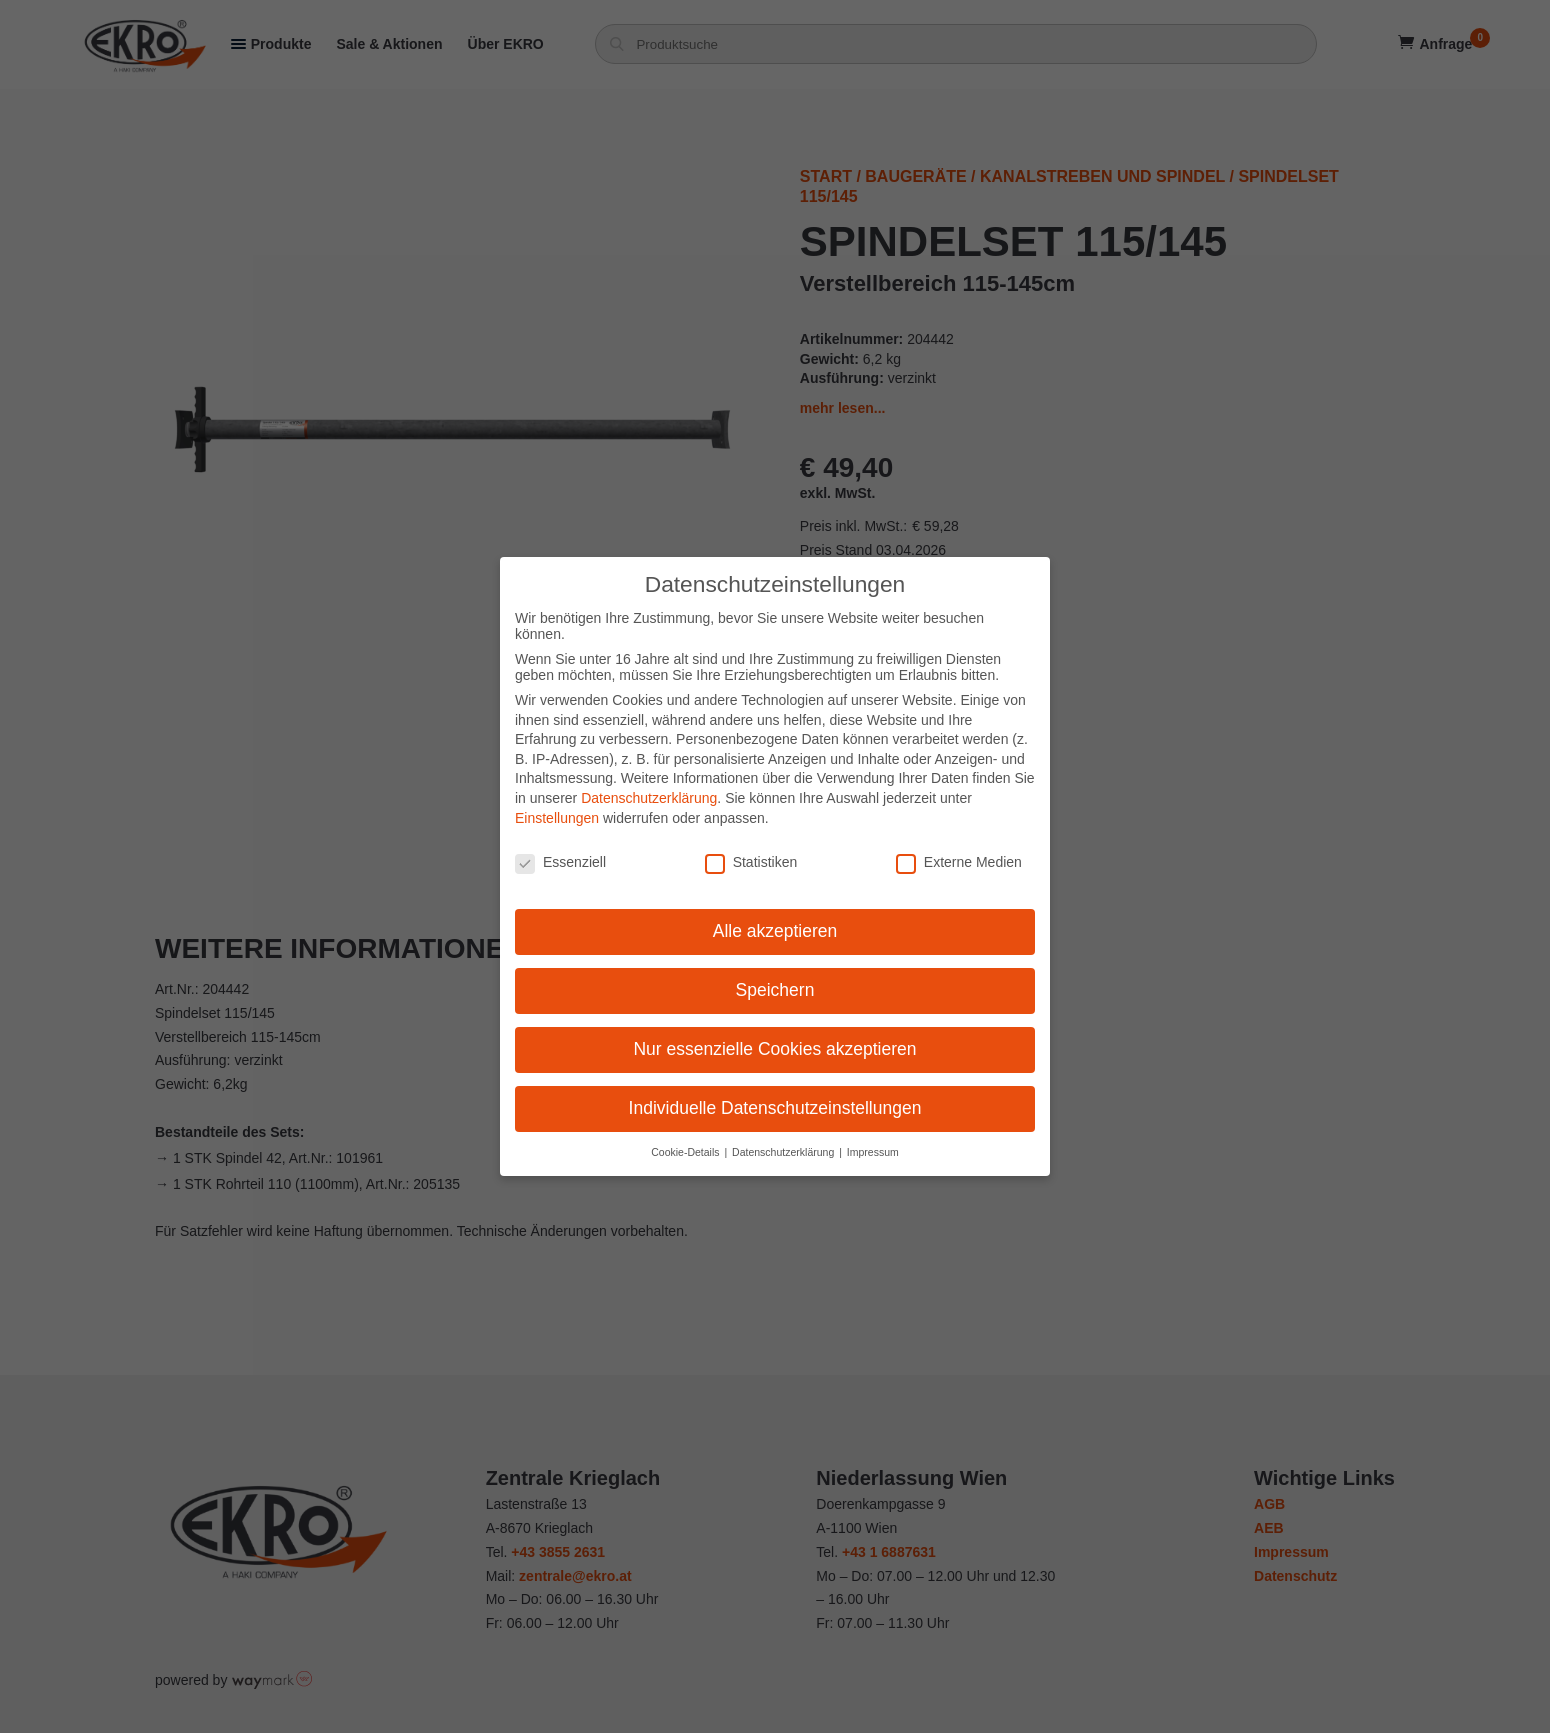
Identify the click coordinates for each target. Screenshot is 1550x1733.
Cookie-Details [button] (686, 1139)
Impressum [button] (873, 1139)
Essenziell (560, 850)
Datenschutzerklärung (649, 785)
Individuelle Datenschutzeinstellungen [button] (775, 1095)
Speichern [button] (775, 977)
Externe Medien (959, 850)
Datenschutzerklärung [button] (784, 1139)
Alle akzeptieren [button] (775, 919)
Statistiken (751, 850)
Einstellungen (557, 805)
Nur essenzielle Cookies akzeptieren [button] (774, 1036)
